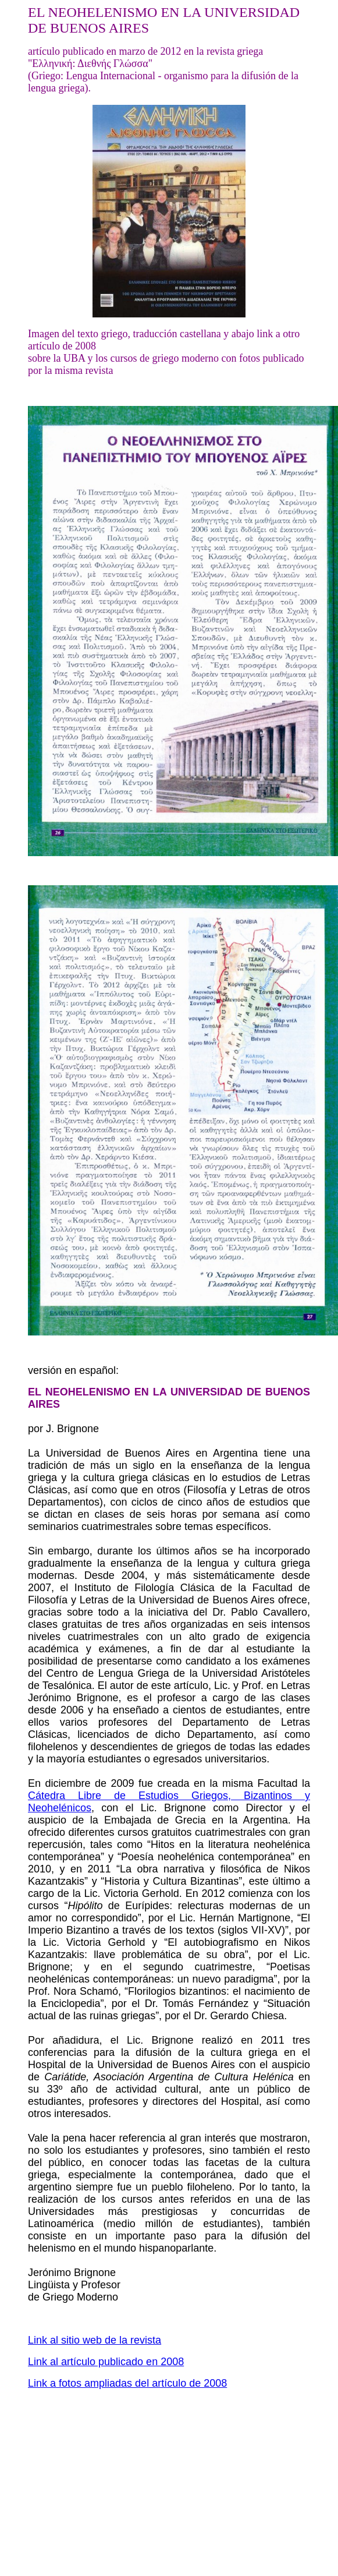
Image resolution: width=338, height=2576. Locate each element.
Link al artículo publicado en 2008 (106, 2361)
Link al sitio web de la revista (94, 2340)
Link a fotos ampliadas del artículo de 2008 (127, 2383)
